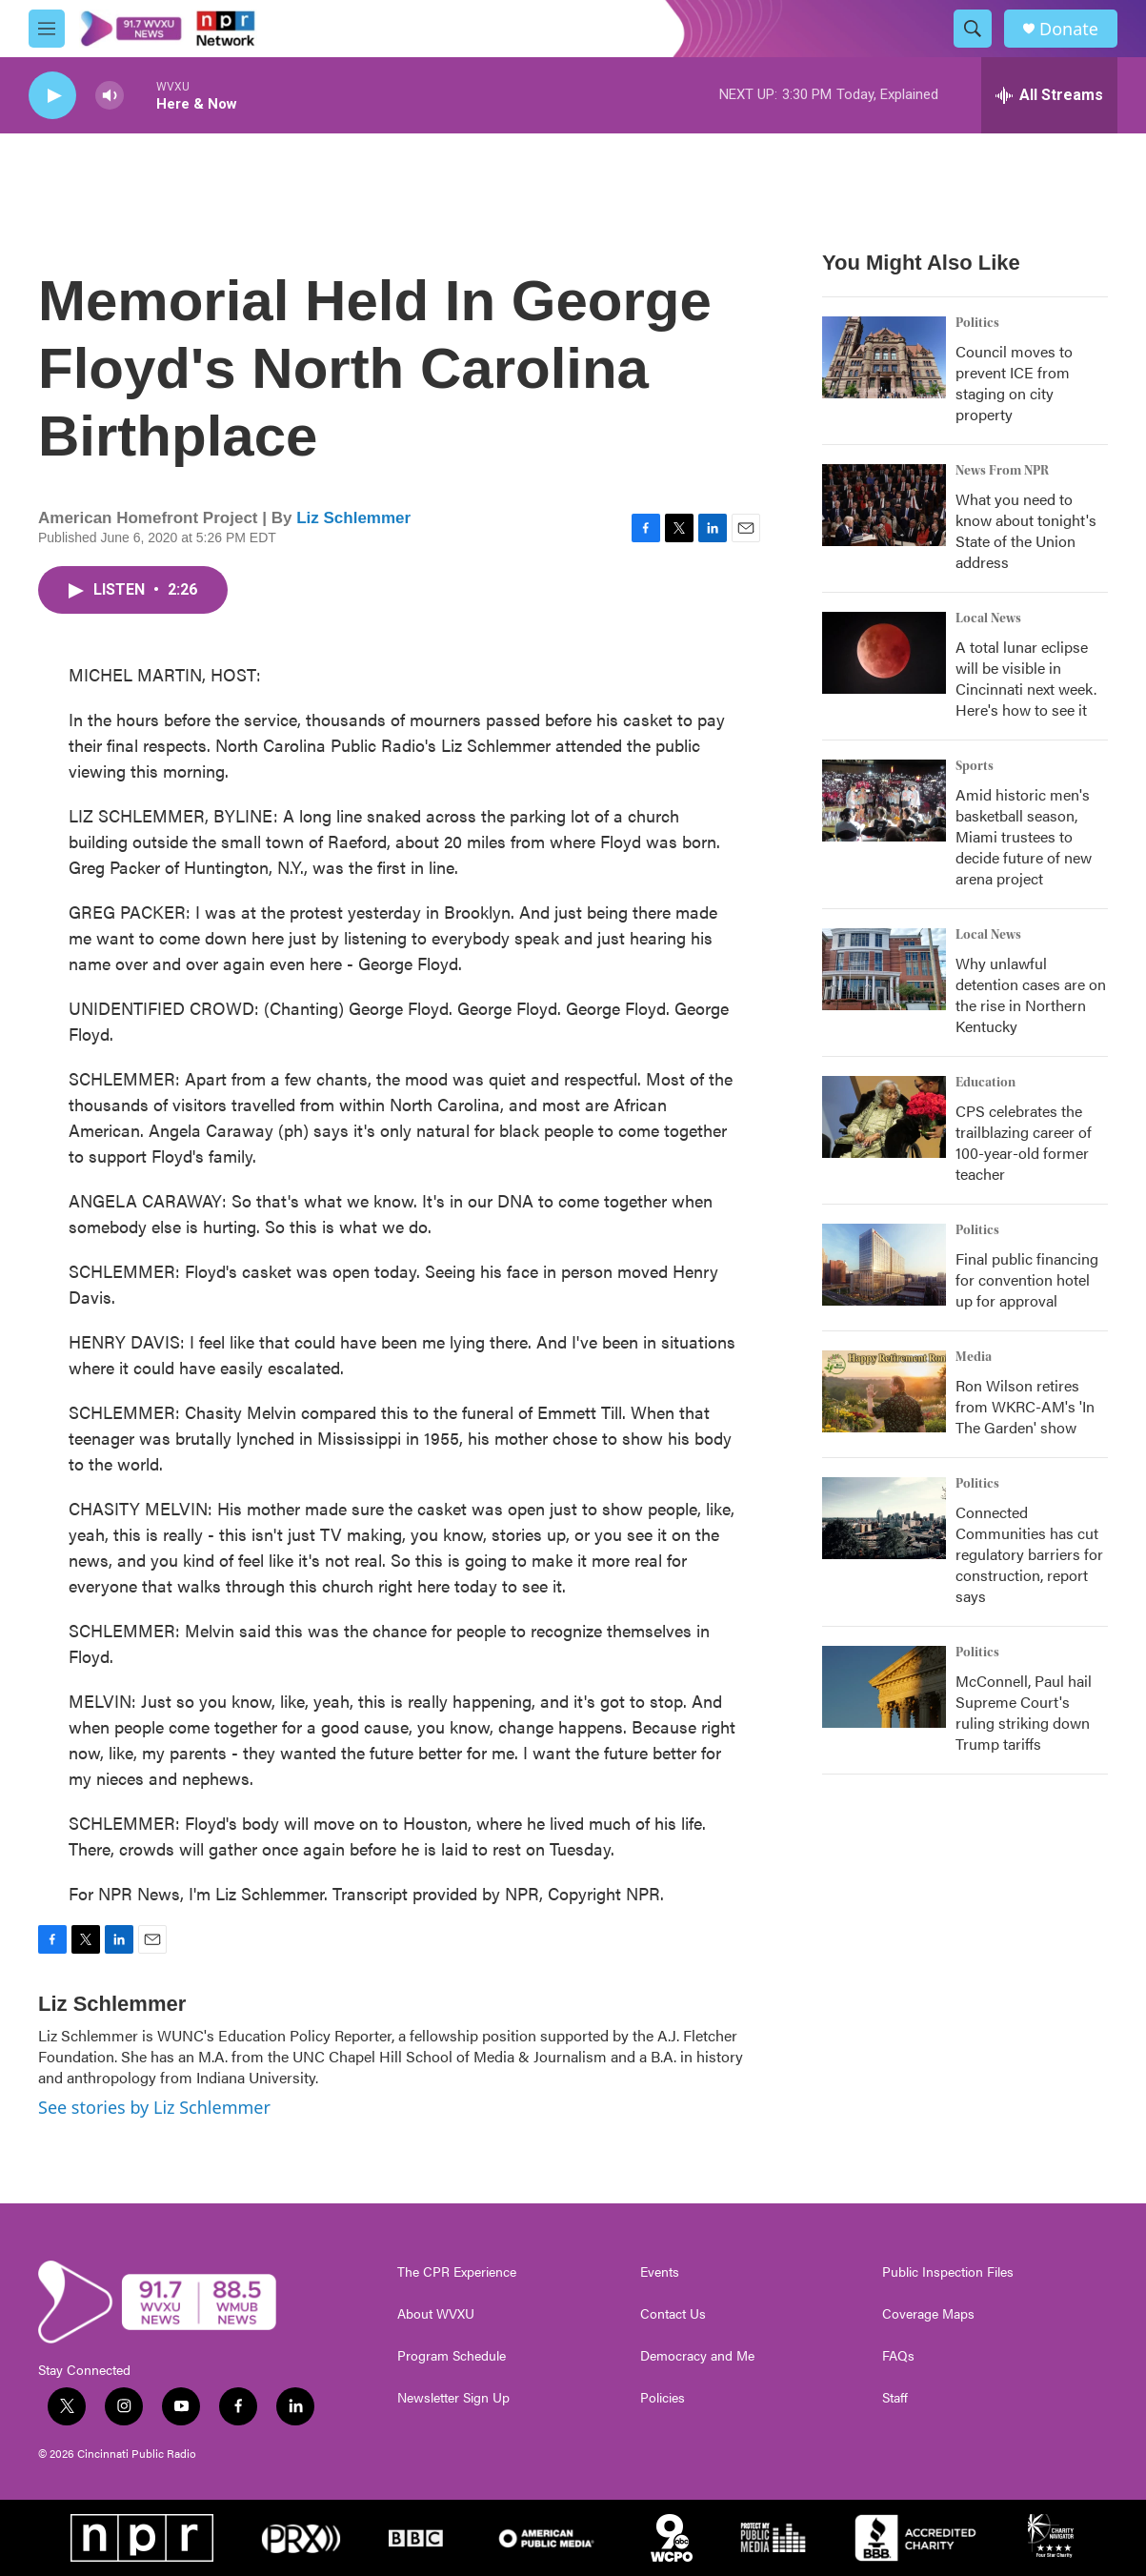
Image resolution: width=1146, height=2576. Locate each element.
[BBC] (416, 2538)
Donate (1068, 29)
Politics (977, 323)
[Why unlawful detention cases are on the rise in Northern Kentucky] (884, 969)
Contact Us (673, 2314)
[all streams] (1049, 95)
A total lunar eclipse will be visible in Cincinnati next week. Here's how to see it (1025, 678)
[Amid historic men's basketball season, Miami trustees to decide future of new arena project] (884, 801)
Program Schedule (451, 2355)
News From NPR (1002, 470)
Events (659, 2272)
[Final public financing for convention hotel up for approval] (884, 1265)
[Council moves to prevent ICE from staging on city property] (884, 357)
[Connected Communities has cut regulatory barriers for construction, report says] (884, 1518)
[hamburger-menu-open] (47, 29)
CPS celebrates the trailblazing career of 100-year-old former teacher (1023, 1142)
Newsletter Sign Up (453, 2397)
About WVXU (435, 2314)
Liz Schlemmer (353, 518)
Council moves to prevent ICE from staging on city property (1014, 382)
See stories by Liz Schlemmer (154, 2107)
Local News (988, 618)
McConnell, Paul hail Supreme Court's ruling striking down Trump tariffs (1023, 1712)
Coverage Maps (928, 2314)
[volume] (109, 95)
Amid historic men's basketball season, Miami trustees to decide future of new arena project (1023, 836)
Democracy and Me (697, 2355)
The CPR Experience (456, 2272)
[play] (52, 96)
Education (985, 1082)
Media (973, 1357)
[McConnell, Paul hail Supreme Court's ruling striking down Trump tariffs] (884, 1687)
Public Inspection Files (948, 2272)
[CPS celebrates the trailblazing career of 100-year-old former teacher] (884, 1117)
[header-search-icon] (973, 29)
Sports (974, 766)
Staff (895, 2397)
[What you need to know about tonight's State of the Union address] (884, 505)
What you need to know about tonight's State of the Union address (1025, 530)
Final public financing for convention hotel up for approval (1026, 1279)
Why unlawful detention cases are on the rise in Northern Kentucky (1030, 994)
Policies (662, 2397)
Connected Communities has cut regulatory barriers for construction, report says (1029, 1554)
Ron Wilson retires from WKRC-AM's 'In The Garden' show (1025, 1406)
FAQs (898, 2355)
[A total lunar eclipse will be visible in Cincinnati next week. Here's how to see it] (884, 653)
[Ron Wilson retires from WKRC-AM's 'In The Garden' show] (884, 1391)
